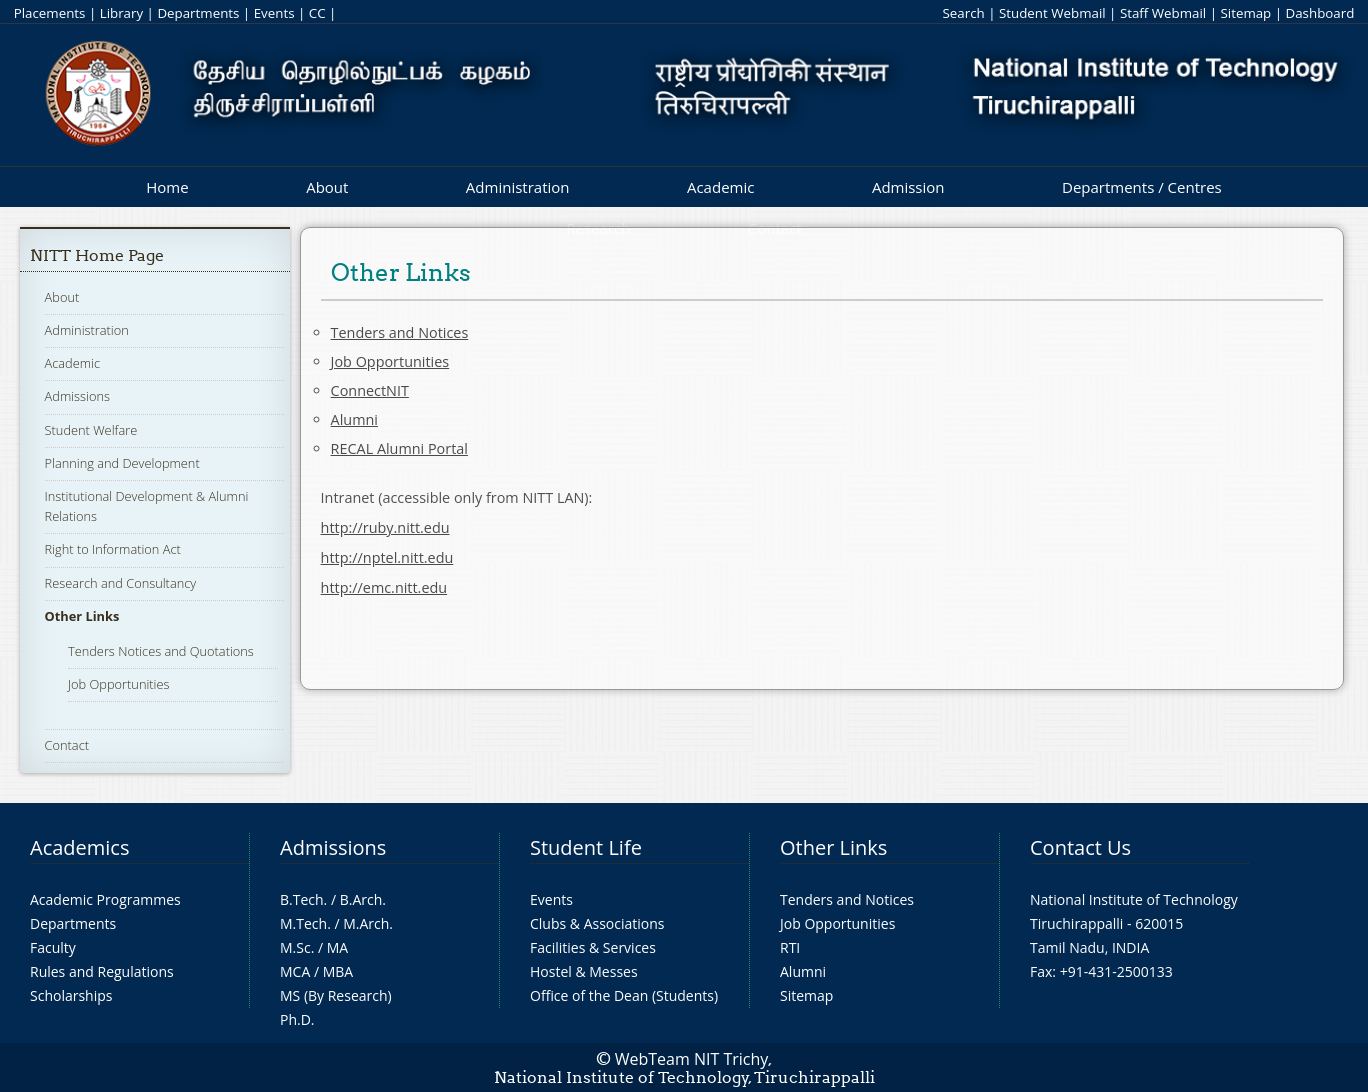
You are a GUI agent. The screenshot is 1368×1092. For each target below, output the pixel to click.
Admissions (77, 396)
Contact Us (1080, 847)
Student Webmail (1052, 13)
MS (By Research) (336, 995)
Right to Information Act (113, 549)
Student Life (586, 847)
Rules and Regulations (102, 971)
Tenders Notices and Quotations (161, 651)
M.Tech (303, 923)
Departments (198, 13)
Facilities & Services (593, 947)
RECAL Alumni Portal (399, 448)
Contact (67, 745)
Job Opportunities (119, 684)
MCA (295, 971)
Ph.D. (297, 1019)
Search (963, 13)
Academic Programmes (105, 899)
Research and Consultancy (121, 583)
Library (121, 13)
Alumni (354, 419)
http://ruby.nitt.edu (385, 527)
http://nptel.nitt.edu (387, 557)
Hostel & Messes (584, 971)
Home (167, 187)
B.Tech (302, 899)
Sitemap (1245, 13)
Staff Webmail (1163, 13)
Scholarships (71, 995)
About (327, 187)
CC (317, 13)
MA (337, 947)
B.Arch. (363, 899)
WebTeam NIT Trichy (692, 1059)
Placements (50, 13)
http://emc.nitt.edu (384, 587)
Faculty (53, 947)
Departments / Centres (1142, 187)
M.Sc (295, 947)
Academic (720, 187)
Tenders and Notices (400, 332)
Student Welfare (91, 430)
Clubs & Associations (597, 923)
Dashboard (1320, 13)
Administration (518, 187)
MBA (338, 971)
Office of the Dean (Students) (624, 995)
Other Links (82, 616)
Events (274, 13)
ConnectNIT (370, 390)
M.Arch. (368, 923)
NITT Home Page (97, 255)
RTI (790, 947)
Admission (908, 187)
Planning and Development (122, 463)
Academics (79, 847)
